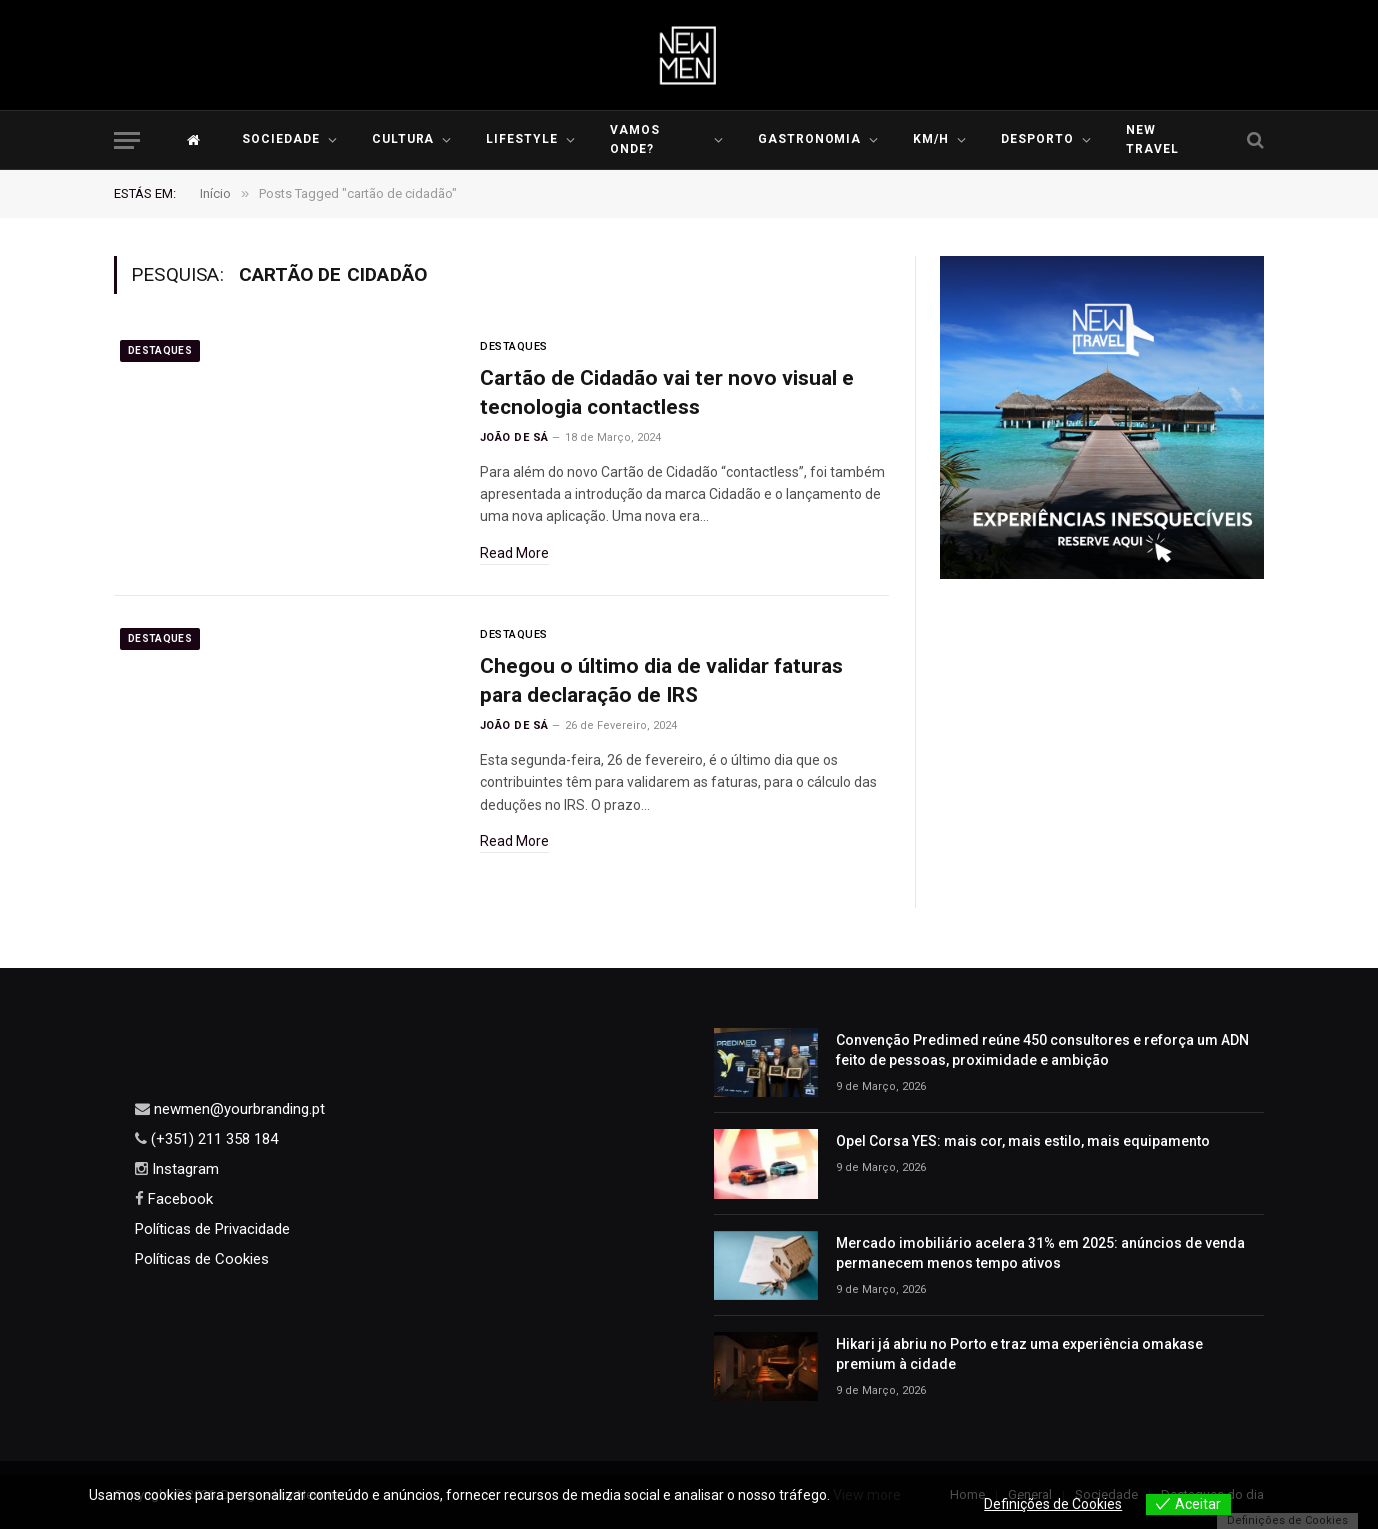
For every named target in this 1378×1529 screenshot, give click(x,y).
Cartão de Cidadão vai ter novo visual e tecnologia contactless (667, 392)
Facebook (178, 1199)
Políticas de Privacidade (212, 1229)
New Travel (1152, 139)
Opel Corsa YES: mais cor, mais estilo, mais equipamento (1023, 1141)
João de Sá (514, 437)
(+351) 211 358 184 (212, 1139)
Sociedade (281, 139)
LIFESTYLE (522, 139)
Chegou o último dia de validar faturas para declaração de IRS (661, 680)
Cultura (403, 139)
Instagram (183, 1169)
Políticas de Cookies (202, 1259)
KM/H (931, 139)
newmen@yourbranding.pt (237, 1109)
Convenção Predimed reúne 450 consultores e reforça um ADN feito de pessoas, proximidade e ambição (1042, 1050)
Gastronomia (810, 139)
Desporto (1037, 139)
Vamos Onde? (635, 139)
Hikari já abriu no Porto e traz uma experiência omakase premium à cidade (1019, 1354)
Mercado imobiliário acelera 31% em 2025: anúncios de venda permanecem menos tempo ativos (1040, 1253)
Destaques (160, 350)
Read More (514, 553)
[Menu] (127, 140)
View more (867, 1495)
